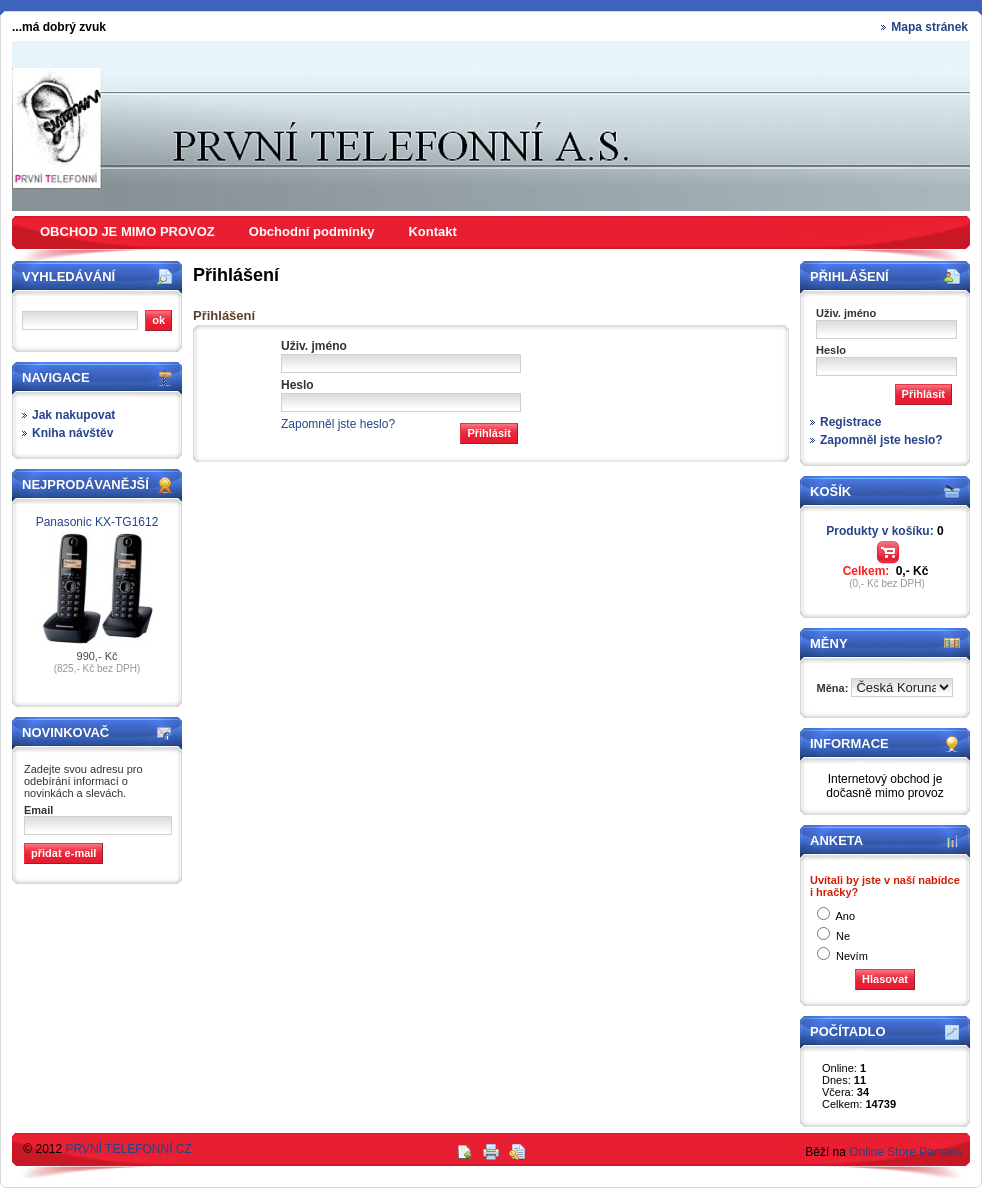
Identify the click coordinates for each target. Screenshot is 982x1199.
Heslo (297, 385)
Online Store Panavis (905, 1152)
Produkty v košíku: (884, 531)
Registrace (850, 422)
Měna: (834, 688)
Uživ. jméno (314, 346)
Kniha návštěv (72, 433)
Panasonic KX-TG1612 (97, 522)
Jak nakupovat (73, 415)
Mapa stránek (929, 27)
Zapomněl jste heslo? (338, 424)
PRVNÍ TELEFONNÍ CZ (129, 1149)
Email (38, 810)
